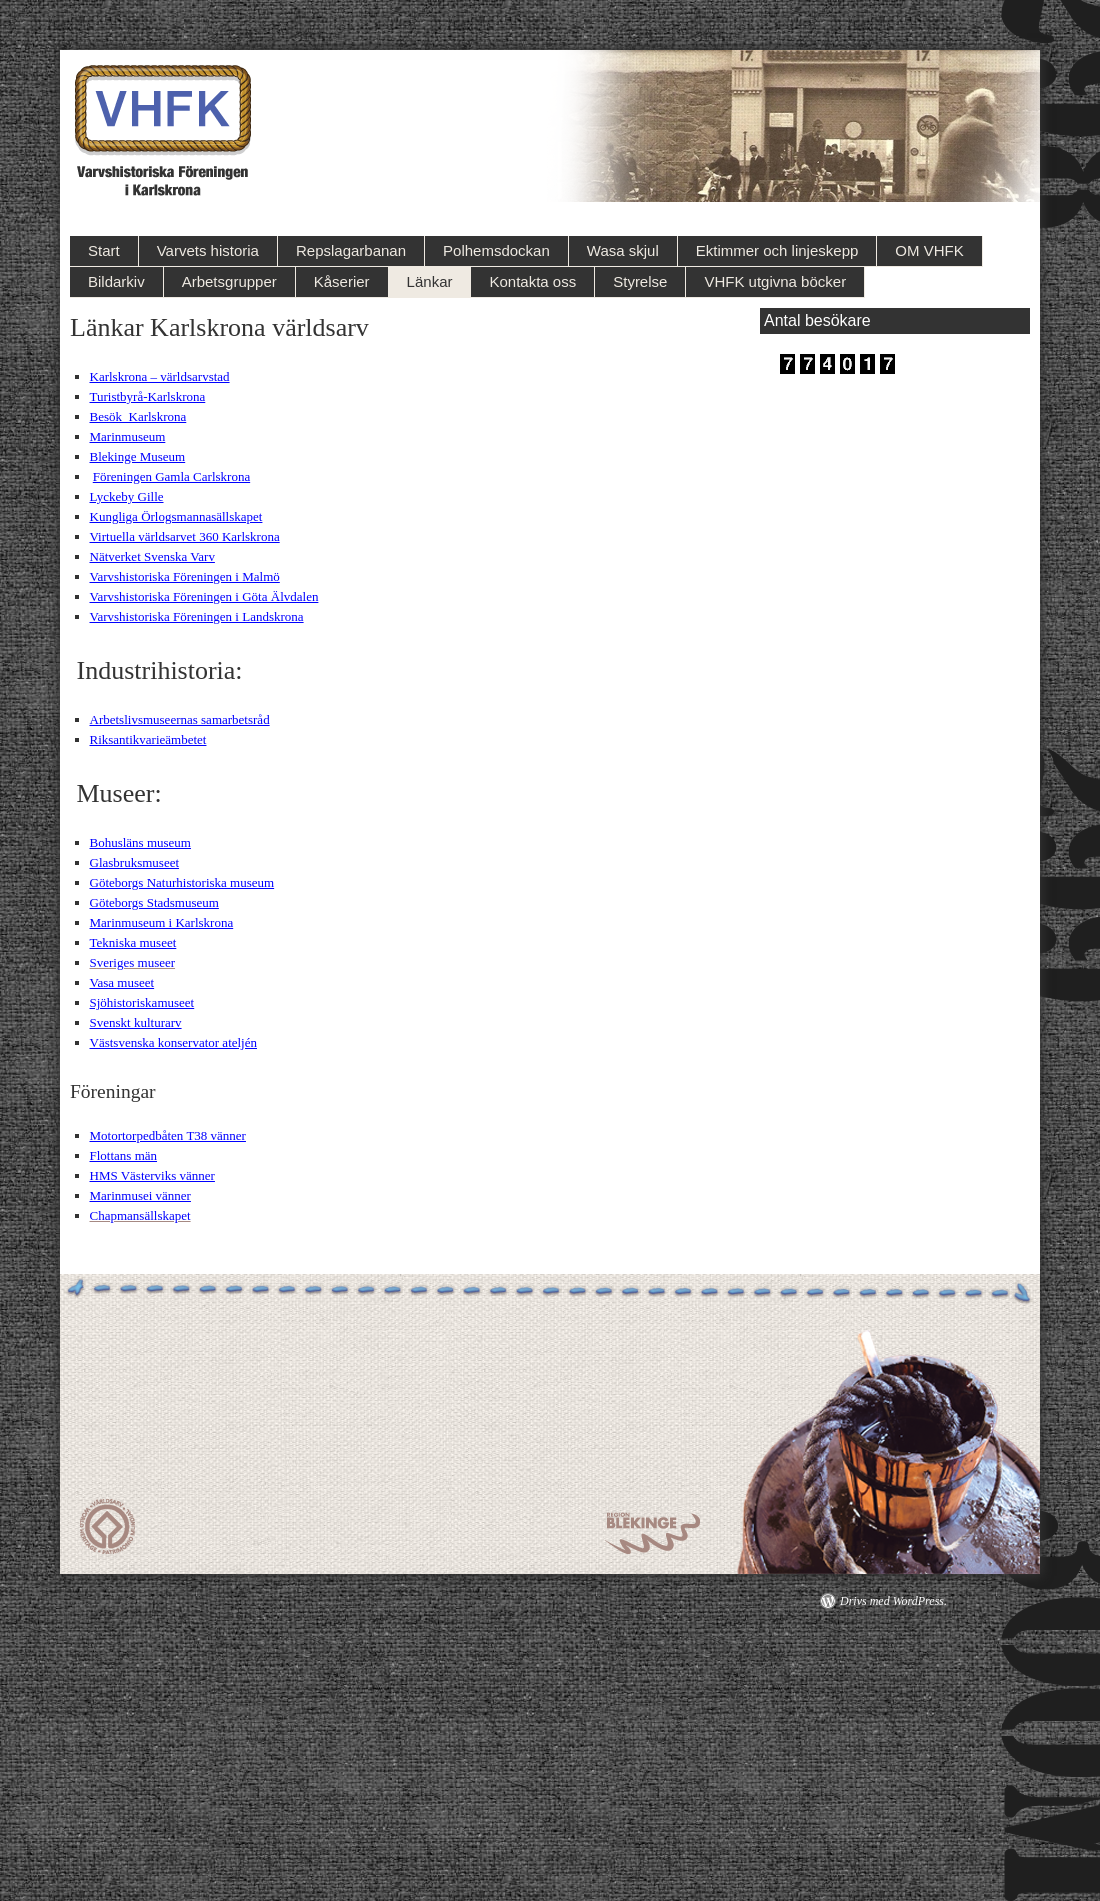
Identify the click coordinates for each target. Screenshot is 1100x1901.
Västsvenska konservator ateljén (174, 1042)
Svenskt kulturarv (136, 1022)
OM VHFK (929, 250)
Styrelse (640, 281)
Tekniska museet (133, 942)
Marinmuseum (128, 436)
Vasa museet (122, 982)
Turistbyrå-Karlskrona (148, 396)
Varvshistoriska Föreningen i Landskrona (197, 616)
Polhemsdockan (496, 250)
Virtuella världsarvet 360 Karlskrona (185, 536)
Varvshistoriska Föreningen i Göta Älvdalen (204, 596)
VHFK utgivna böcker (775, 281)
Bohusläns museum (140, 842)
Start (104, 250)
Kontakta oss (532, 281)
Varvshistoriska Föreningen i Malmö (185, 576)
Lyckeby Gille (127, 496)
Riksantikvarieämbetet (148, 739)
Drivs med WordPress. (893, 1601)
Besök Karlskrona (138, 416)
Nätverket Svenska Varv (152, 556)
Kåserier (342, 281)
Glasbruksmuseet (135, 862)
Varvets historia (208, 250)
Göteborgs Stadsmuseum (154, 902)
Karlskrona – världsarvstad (160, 376)
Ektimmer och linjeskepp (777, 250)
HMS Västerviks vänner (152, 1175)
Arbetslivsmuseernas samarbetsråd (180, 719)
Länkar (430, 281)
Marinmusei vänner (140, 1195)
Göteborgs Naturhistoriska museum (182, 882)
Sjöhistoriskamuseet (142, 1002)
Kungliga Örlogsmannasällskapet (176, 516)
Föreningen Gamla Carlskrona (171, 476)
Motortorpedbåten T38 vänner (168, 1135)
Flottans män (124, 1155)
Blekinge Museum (138, 456)
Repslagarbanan (351, 250)
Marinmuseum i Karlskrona (162, 922)
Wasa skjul (623, 250)
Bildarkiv (116, 281)
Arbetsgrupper (229, 281)
